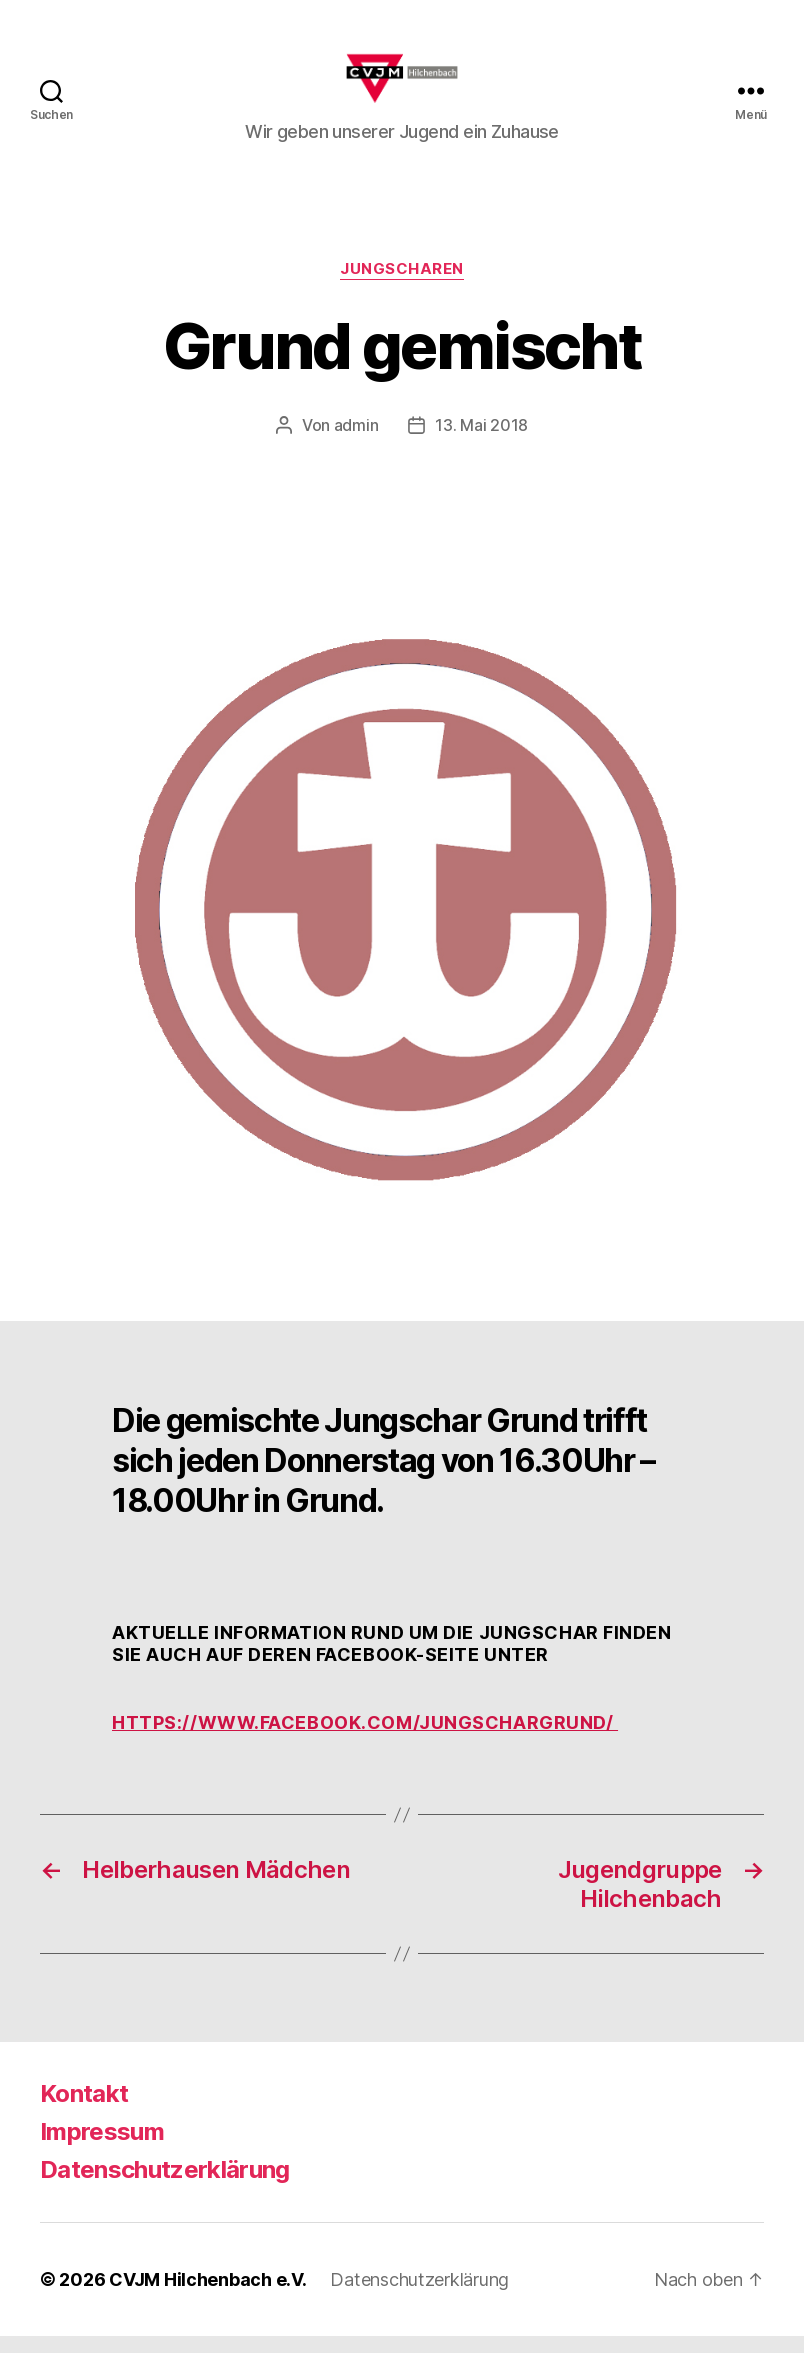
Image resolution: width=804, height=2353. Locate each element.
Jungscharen (402, 286)
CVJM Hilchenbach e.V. (207, 2296)
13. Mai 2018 (481, 442)
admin (356, 442)
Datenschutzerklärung (165, 2186)
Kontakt (84, 2110)
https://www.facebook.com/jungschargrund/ (365, 1739)
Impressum (102, 2148)
